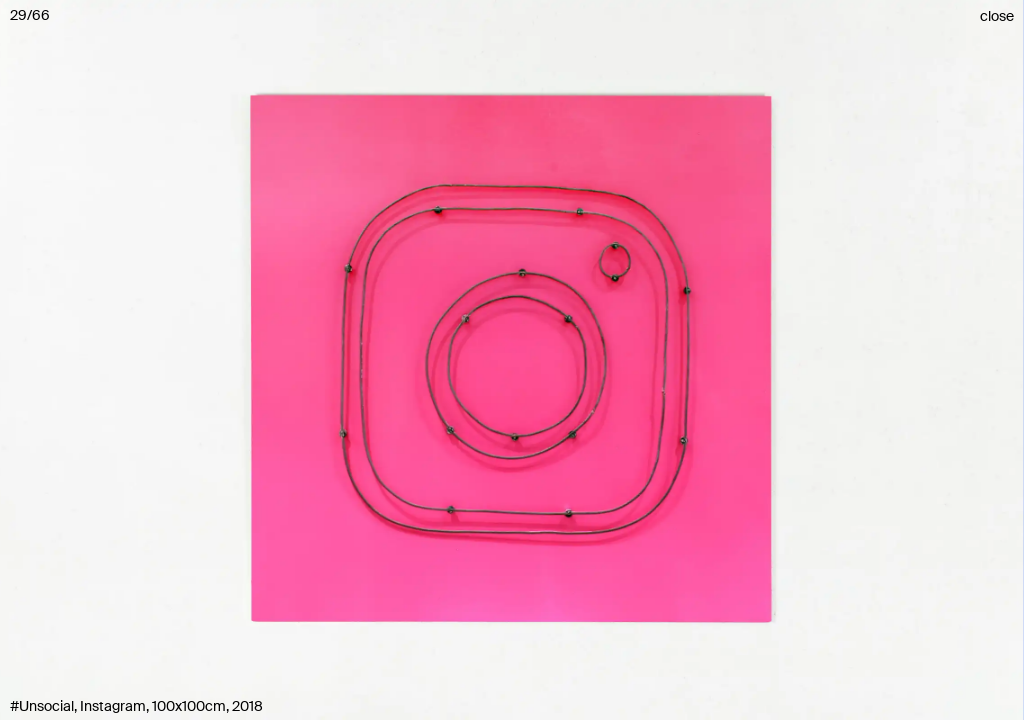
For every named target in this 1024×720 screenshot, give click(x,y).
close (997, 16)
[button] (512, 360)
